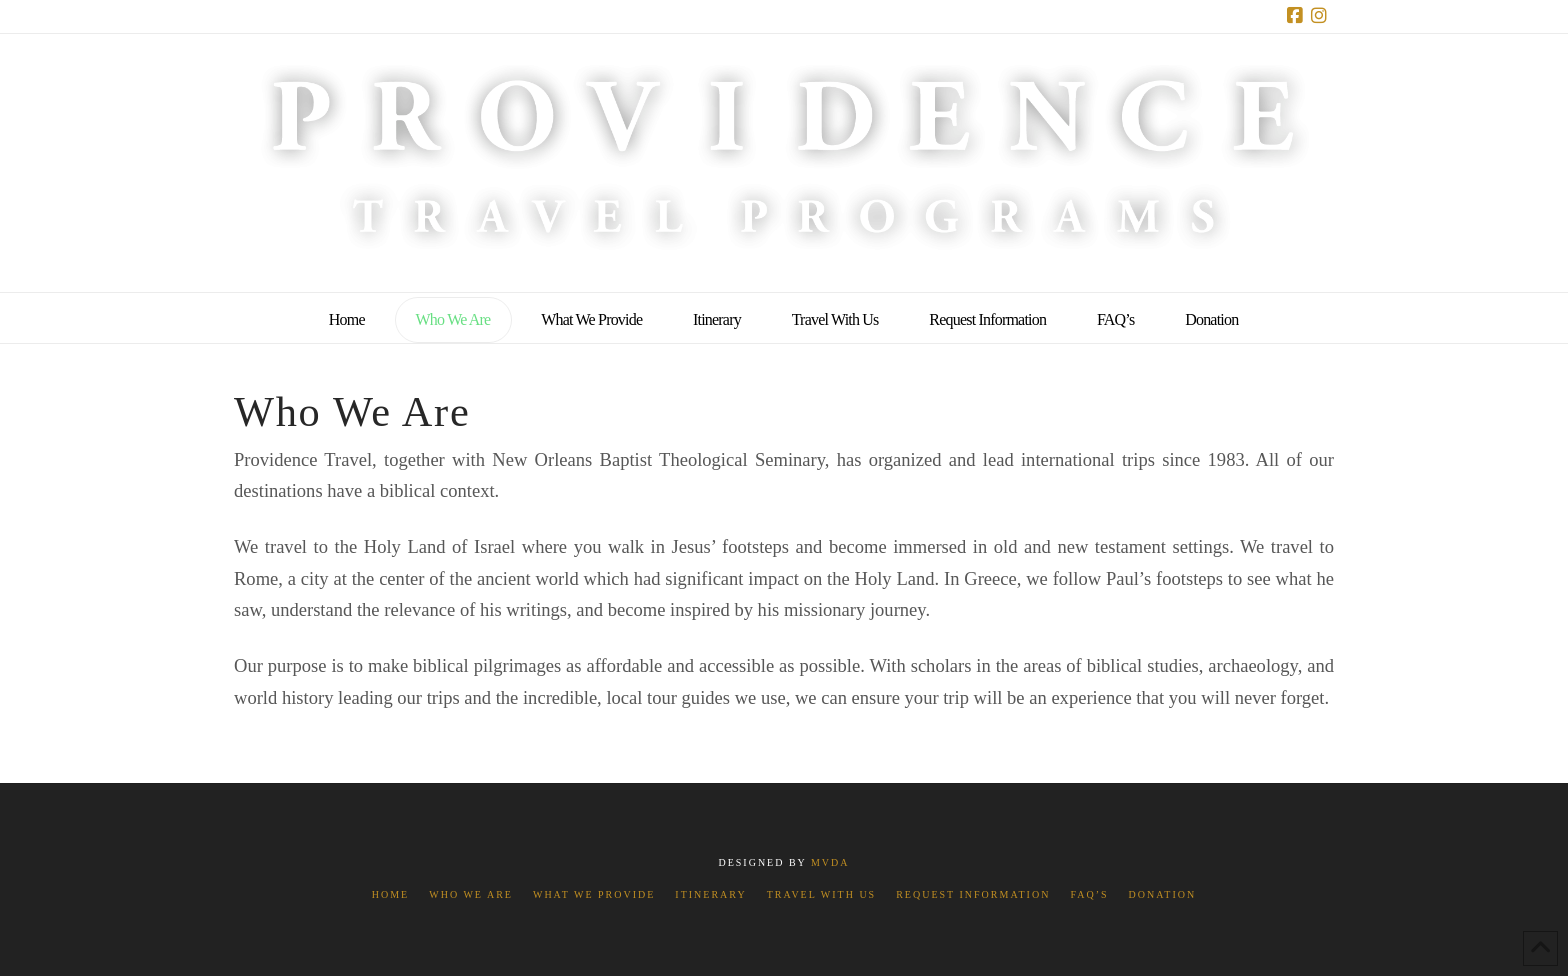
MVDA (830, 862)
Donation (1163, 894)
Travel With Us (821, 894)
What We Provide (594, 894)
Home (390, 894)
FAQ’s (1089, 894)
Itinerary (710, 894)
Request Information (973, 894)
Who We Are (471, 894)
